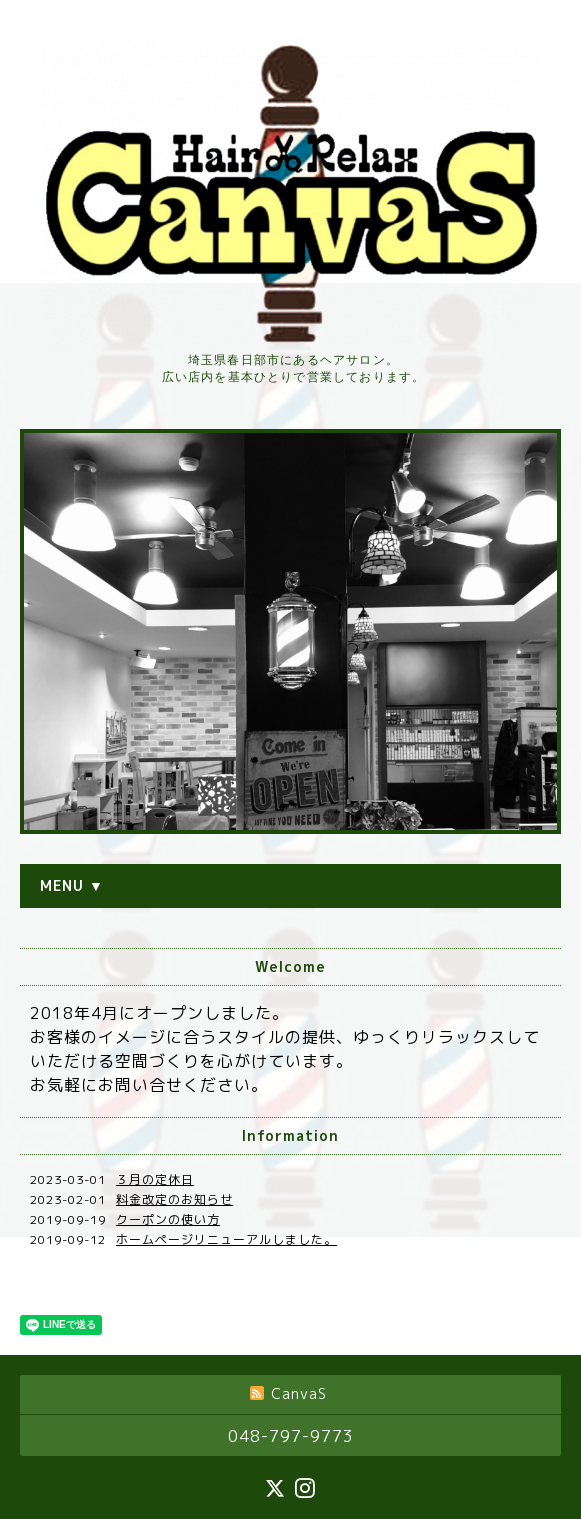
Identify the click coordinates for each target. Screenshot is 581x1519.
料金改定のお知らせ (174, 1199)
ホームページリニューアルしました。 (226, 1239)
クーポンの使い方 (168, 1219)
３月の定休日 (155, 1179)
